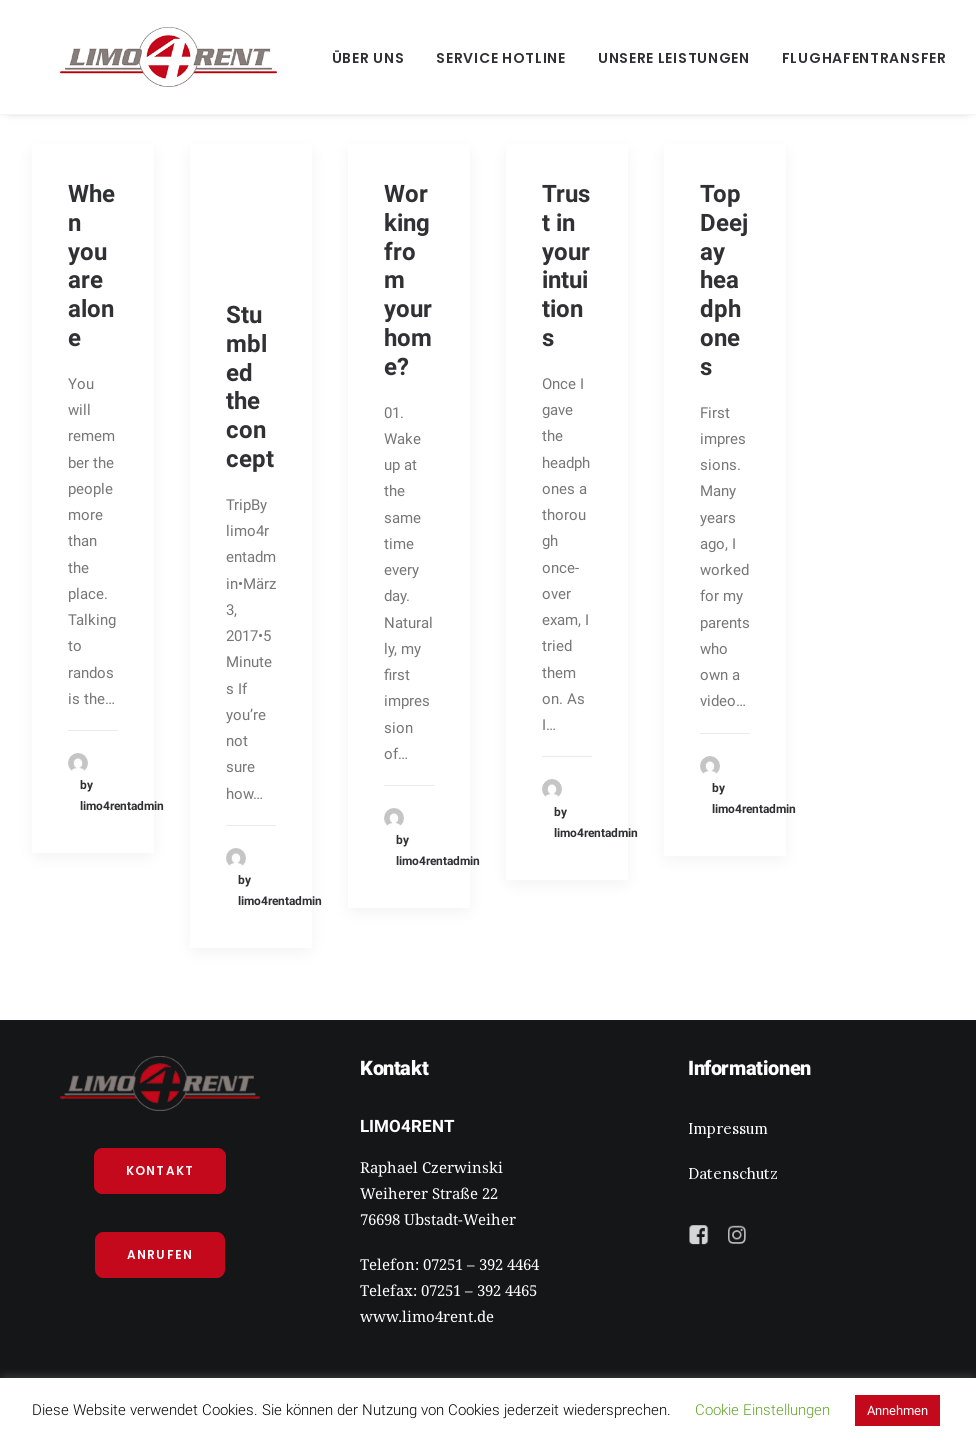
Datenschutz (733, 1173)
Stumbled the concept (250, 387)
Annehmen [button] (897, 1410)
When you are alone (91, 266)
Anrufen (160, 1254)
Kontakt (160, 1170)
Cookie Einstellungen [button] (762, 1410)
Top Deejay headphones (724, 280)
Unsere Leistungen (618, 58)
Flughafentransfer (808, 58)
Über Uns (312, 58)
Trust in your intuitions (566, 266)
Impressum (728, 1128)
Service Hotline (445, 58)
